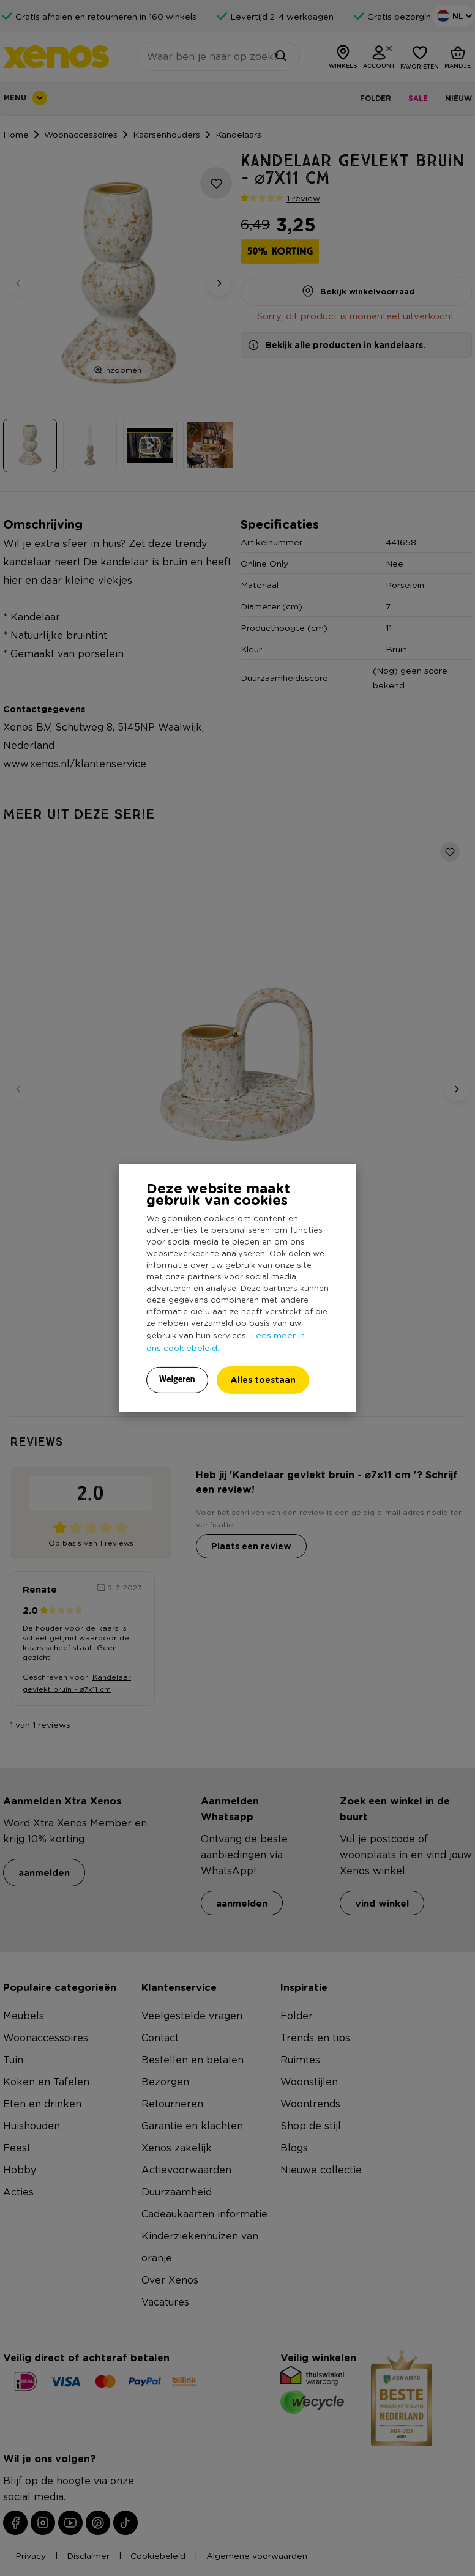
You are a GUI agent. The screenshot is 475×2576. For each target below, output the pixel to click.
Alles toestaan (263, 1379)
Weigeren (177, 1379)
